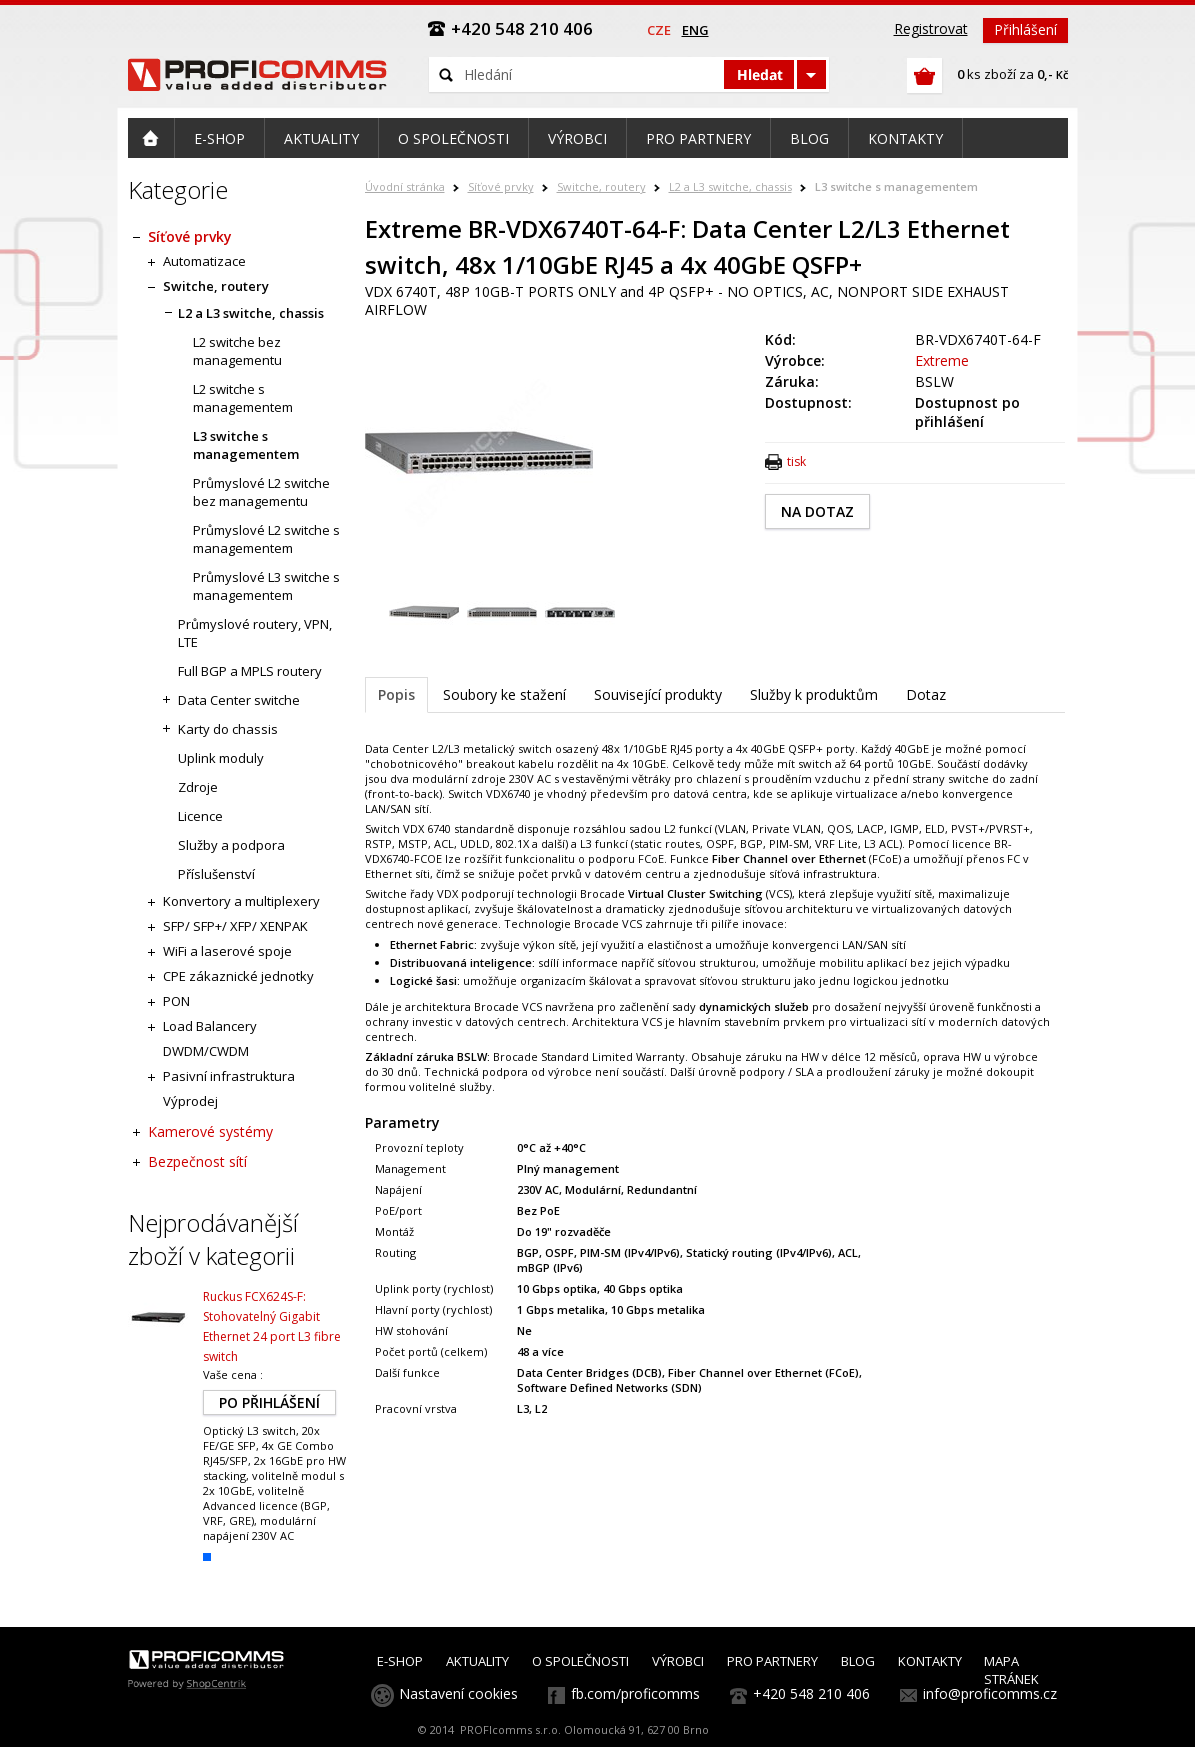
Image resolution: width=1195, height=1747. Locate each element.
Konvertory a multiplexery (241, 901)
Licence (200, 816)
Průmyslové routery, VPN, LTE (255, 633)
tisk (796, 461)
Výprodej (190, 1101)
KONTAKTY (930, 1661)
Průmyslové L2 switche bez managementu (261, 492)
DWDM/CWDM (206, 1051)
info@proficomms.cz (990, 1693)
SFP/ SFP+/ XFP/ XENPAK (235, 926)
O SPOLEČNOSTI (580, 1661)
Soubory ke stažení (504, 694)
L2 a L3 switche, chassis (730, 186)
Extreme (942, 360)
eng (695, 30)
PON (176, 1001)
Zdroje (198, 787)
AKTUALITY (477, 1661)
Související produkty (658, 694)
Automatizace (204, 261)
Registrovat (931, 28)
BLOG (858, 1661)
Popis (396, 694)
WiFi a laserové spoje (227, 951)
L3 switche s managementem (896, 186)
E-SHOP (400, 1661)
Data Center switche (239, 700)
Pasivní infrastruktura (229, 1076)
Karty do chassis (228, 729)
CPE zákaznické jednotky (238, 976)
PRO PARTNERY (772, 1661)
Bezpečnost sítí (197, 1161)
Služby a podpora (231, 845)
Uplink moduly (221, 758)
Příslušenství (216, 874)
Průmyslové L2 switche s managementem (266, 539)
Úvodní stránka (405, 186)
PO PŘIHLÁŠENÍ (269, 1402)
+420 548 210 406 (811, 1693)
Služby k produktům (814, 694)
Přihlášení (1025, 29)
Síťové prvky (501, 186)
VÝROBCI (678, 1661)
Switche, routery (601, 186)
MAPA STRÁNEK (1011, 1670)
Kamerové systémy (210, 1131)
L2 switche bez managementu (237, 351)
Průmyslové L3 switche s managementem (266, 586)
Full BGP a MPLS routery (250, 671)
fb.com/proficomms (635, 1693)
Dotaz (926, 694)
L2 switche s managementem (243, 398)
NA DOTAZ (817, 511)
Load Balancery (210, 1026)
